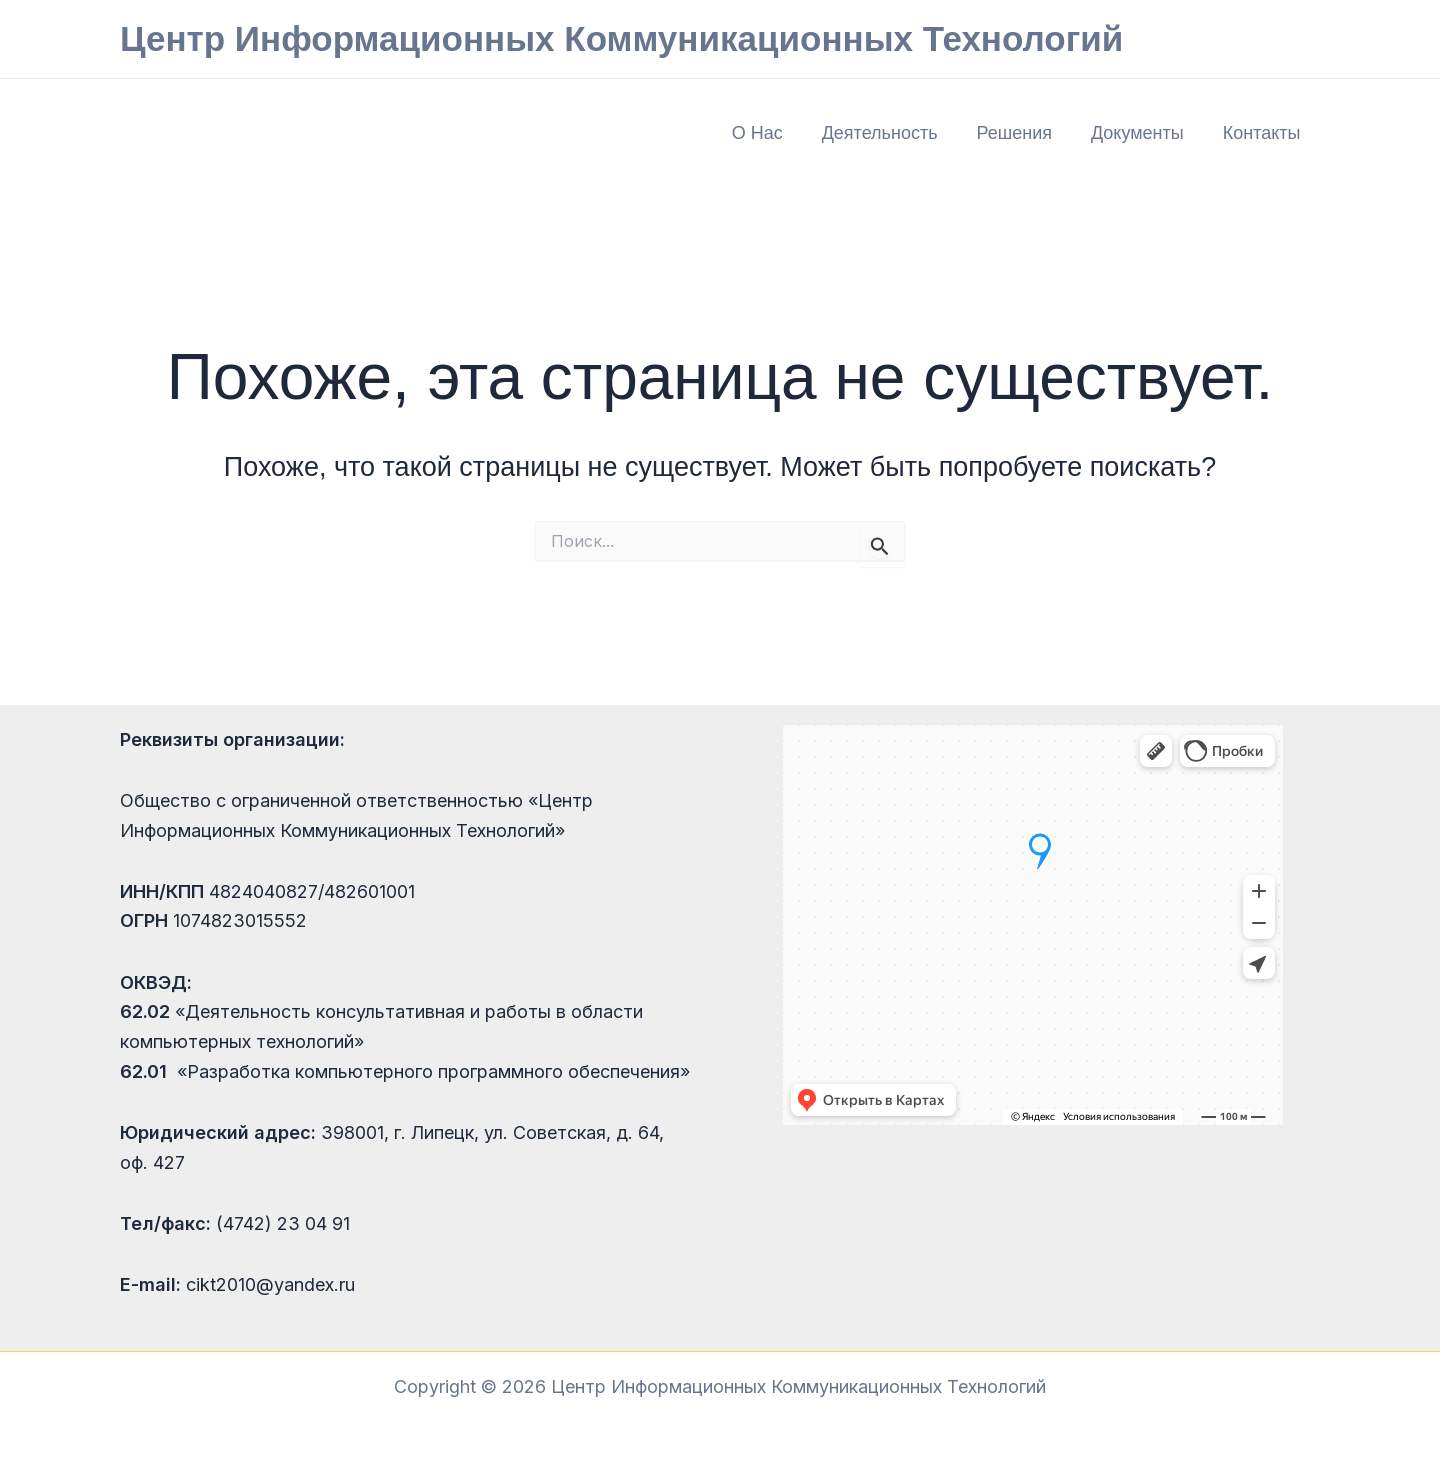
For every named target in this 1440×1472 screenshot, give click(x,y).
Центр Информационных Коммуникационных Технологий (621, 38)
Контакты (1263, 133)
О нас (770, 133)
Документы (1141, 133)
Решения (1021, 133)
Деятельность (890, 133)
